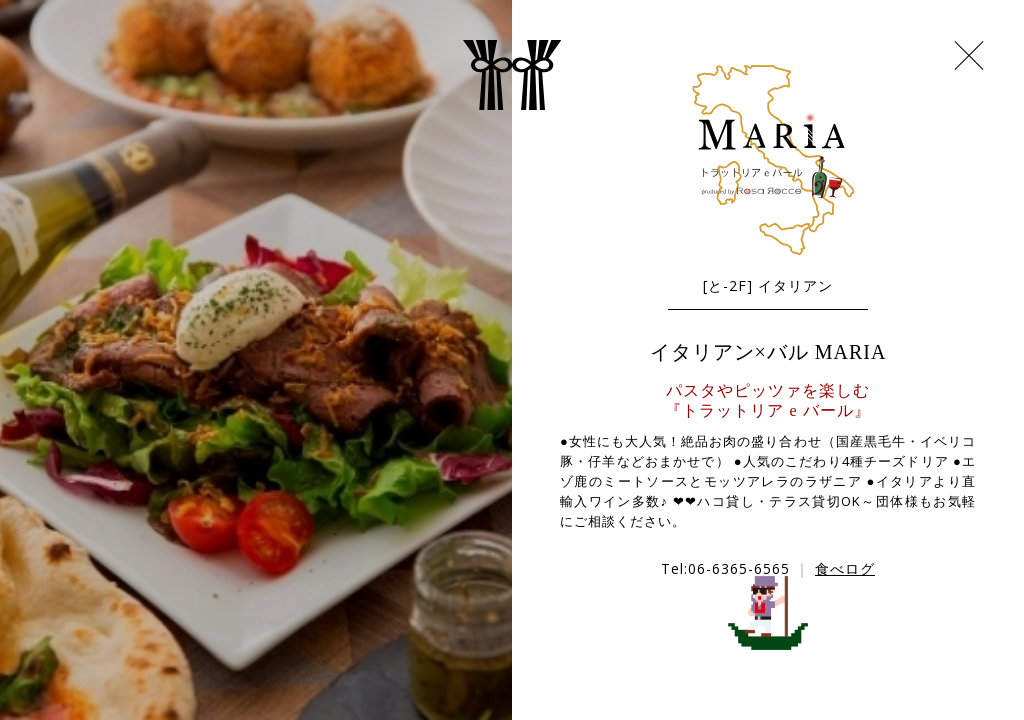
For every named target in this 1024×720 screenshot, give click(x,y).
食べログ (845, 568)
